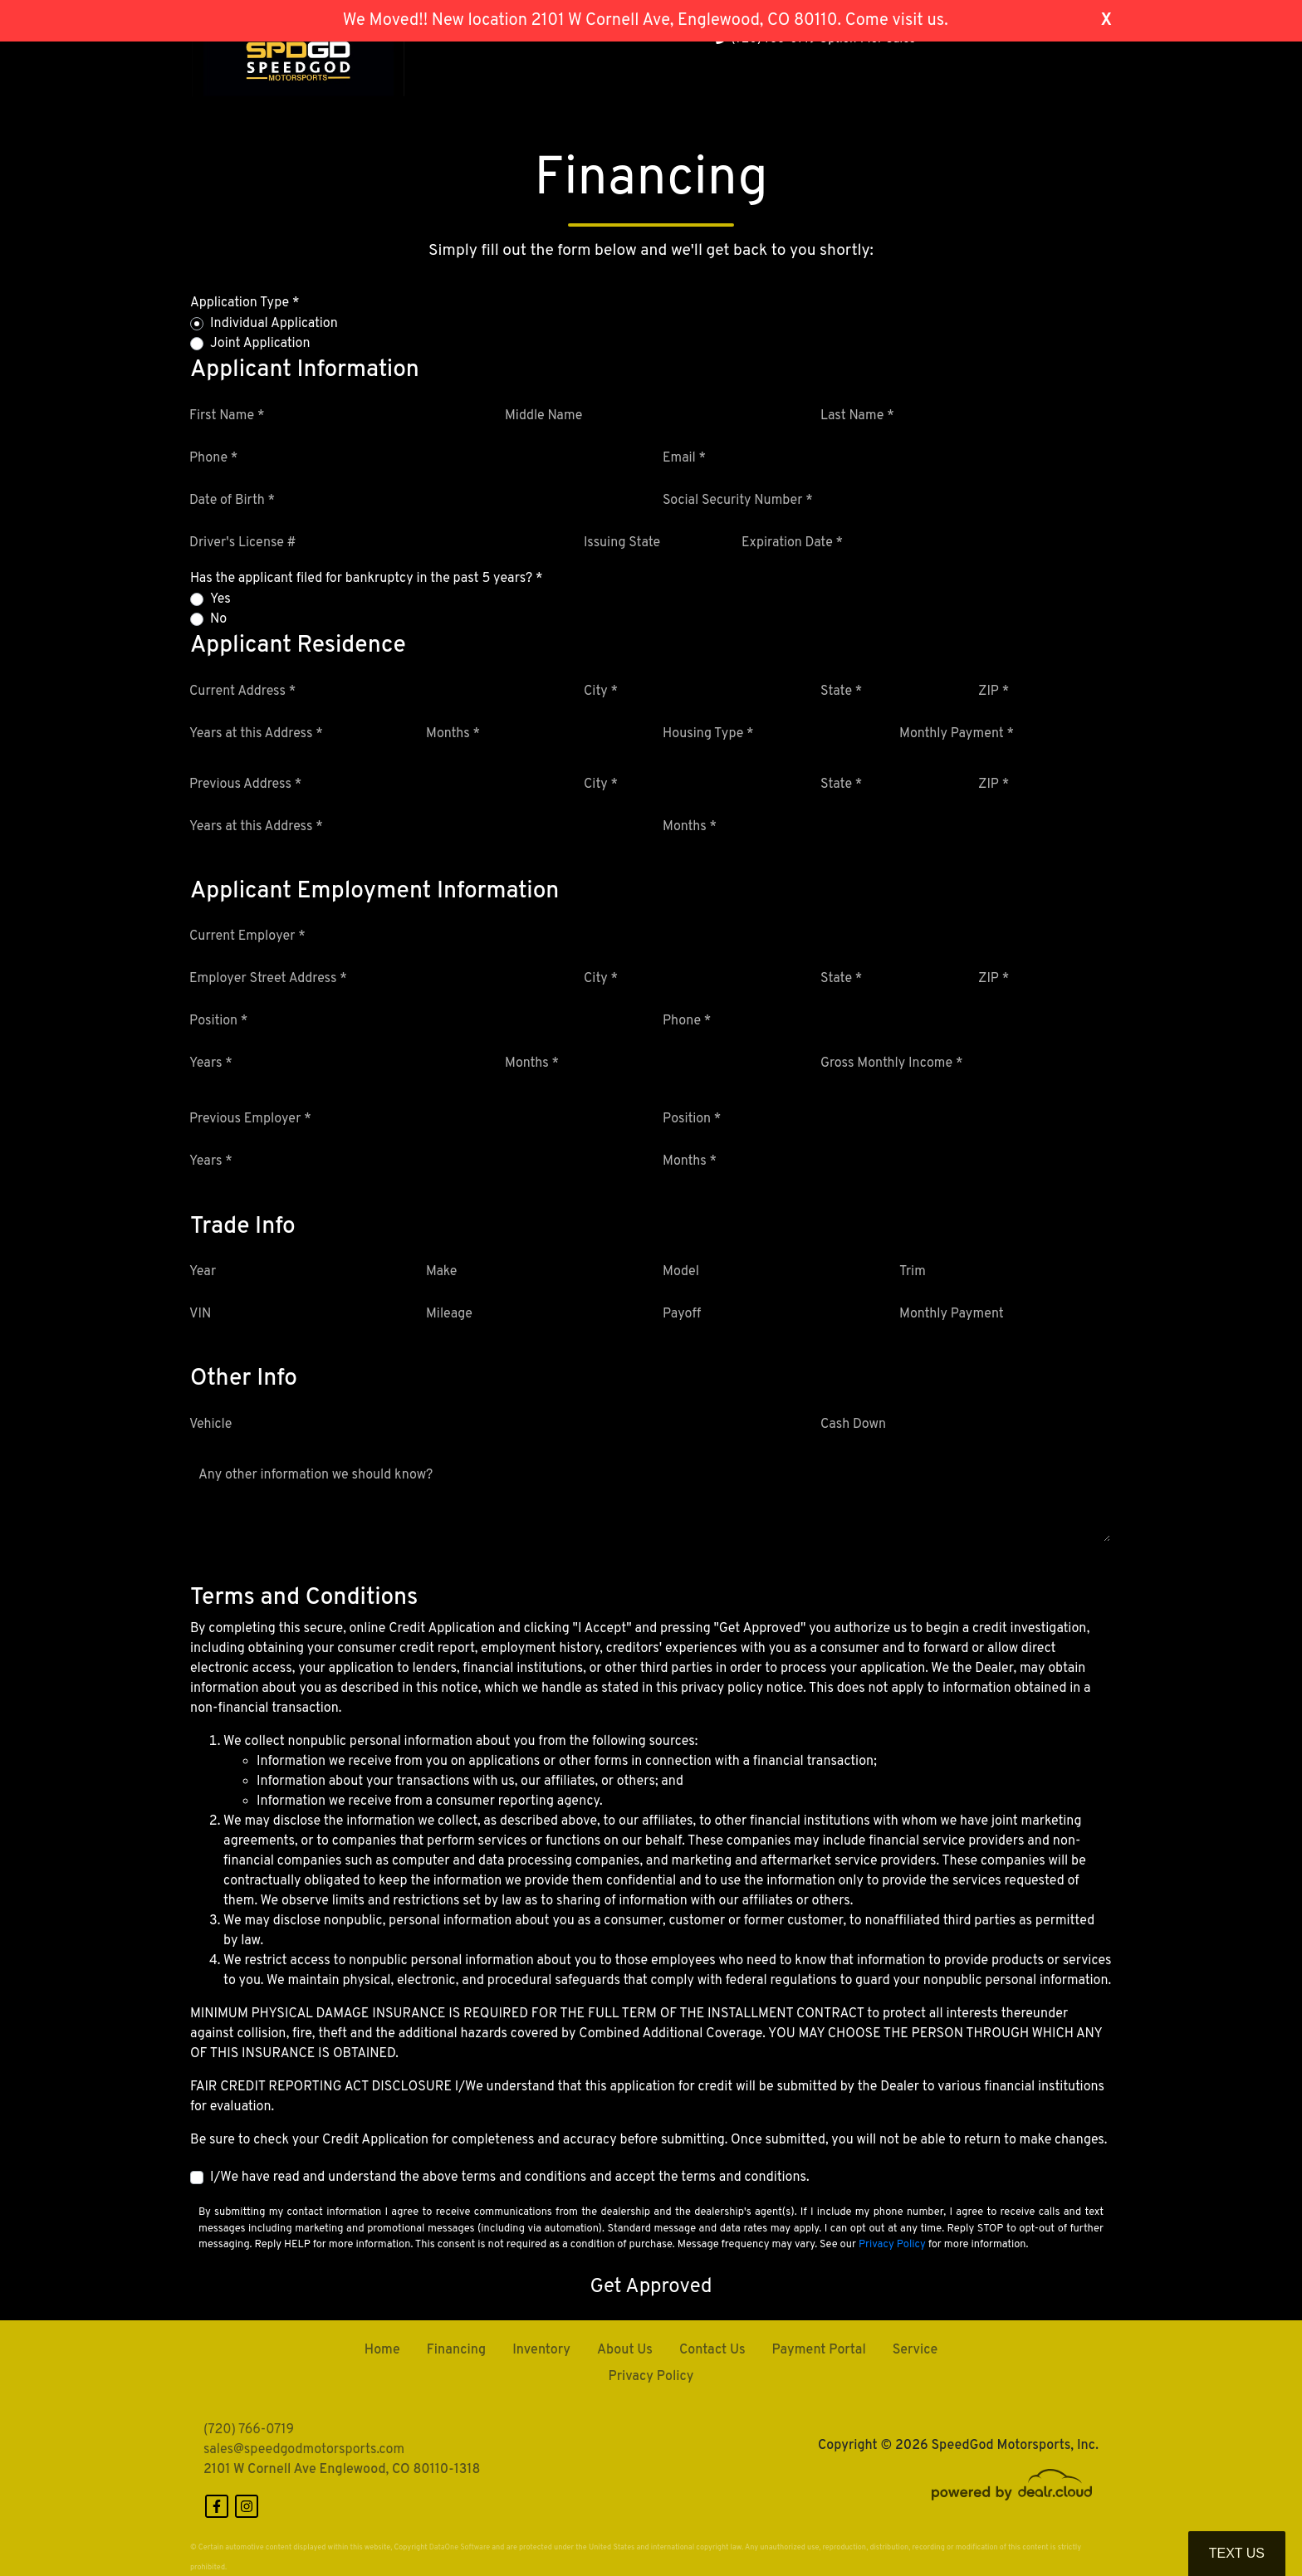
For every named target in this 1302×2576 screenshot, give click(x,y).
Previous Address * (245, 784)
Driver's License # (242, 543)
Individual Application (274, 323)
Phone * (213, 458)
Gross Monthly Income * (891, 1063)
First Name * (226, 416)
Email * (684, 458)
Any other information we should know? (315, 1475)
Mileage (449, 1314)
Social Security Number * (738, 500)
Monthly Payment (951, 1314)
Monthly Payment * (956, 734)
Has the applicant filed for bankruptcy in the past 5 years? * (366, 578)
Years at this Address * (256, 734)
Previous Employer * (250, 1119)
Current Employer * (247, 936)
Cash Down (853, 1424)
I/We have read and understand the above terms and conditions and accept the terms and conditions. (510, 2177)
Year (202, 1272)
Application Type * (244, 303)
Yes (220, 599)
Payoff (682, 1314)
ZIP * (993, 691)
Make (441, 1272)
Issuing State (622, 543)
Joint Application (260, 343)
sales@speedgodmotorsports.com (303, 2450)
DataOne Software (459, 2547)
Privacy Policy (892, 2244)
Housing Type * (708, 734)
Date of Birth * (232, 500)
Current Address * (242, 691)
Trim (912, 1272)
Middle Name (543, 416)
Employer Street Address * (268, 978)
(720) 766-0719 (248, 2430)
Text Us (1237, 2553)
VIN (200, 1314)
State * (841, 691)
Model (681, 1272)
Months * (453, 734)
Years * (210, 1063)
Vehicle (210, 1424)
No (218, 619)
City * (601, 691)
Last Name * (857, 416)
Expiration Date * (792, 543)
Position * (218, 1021)
